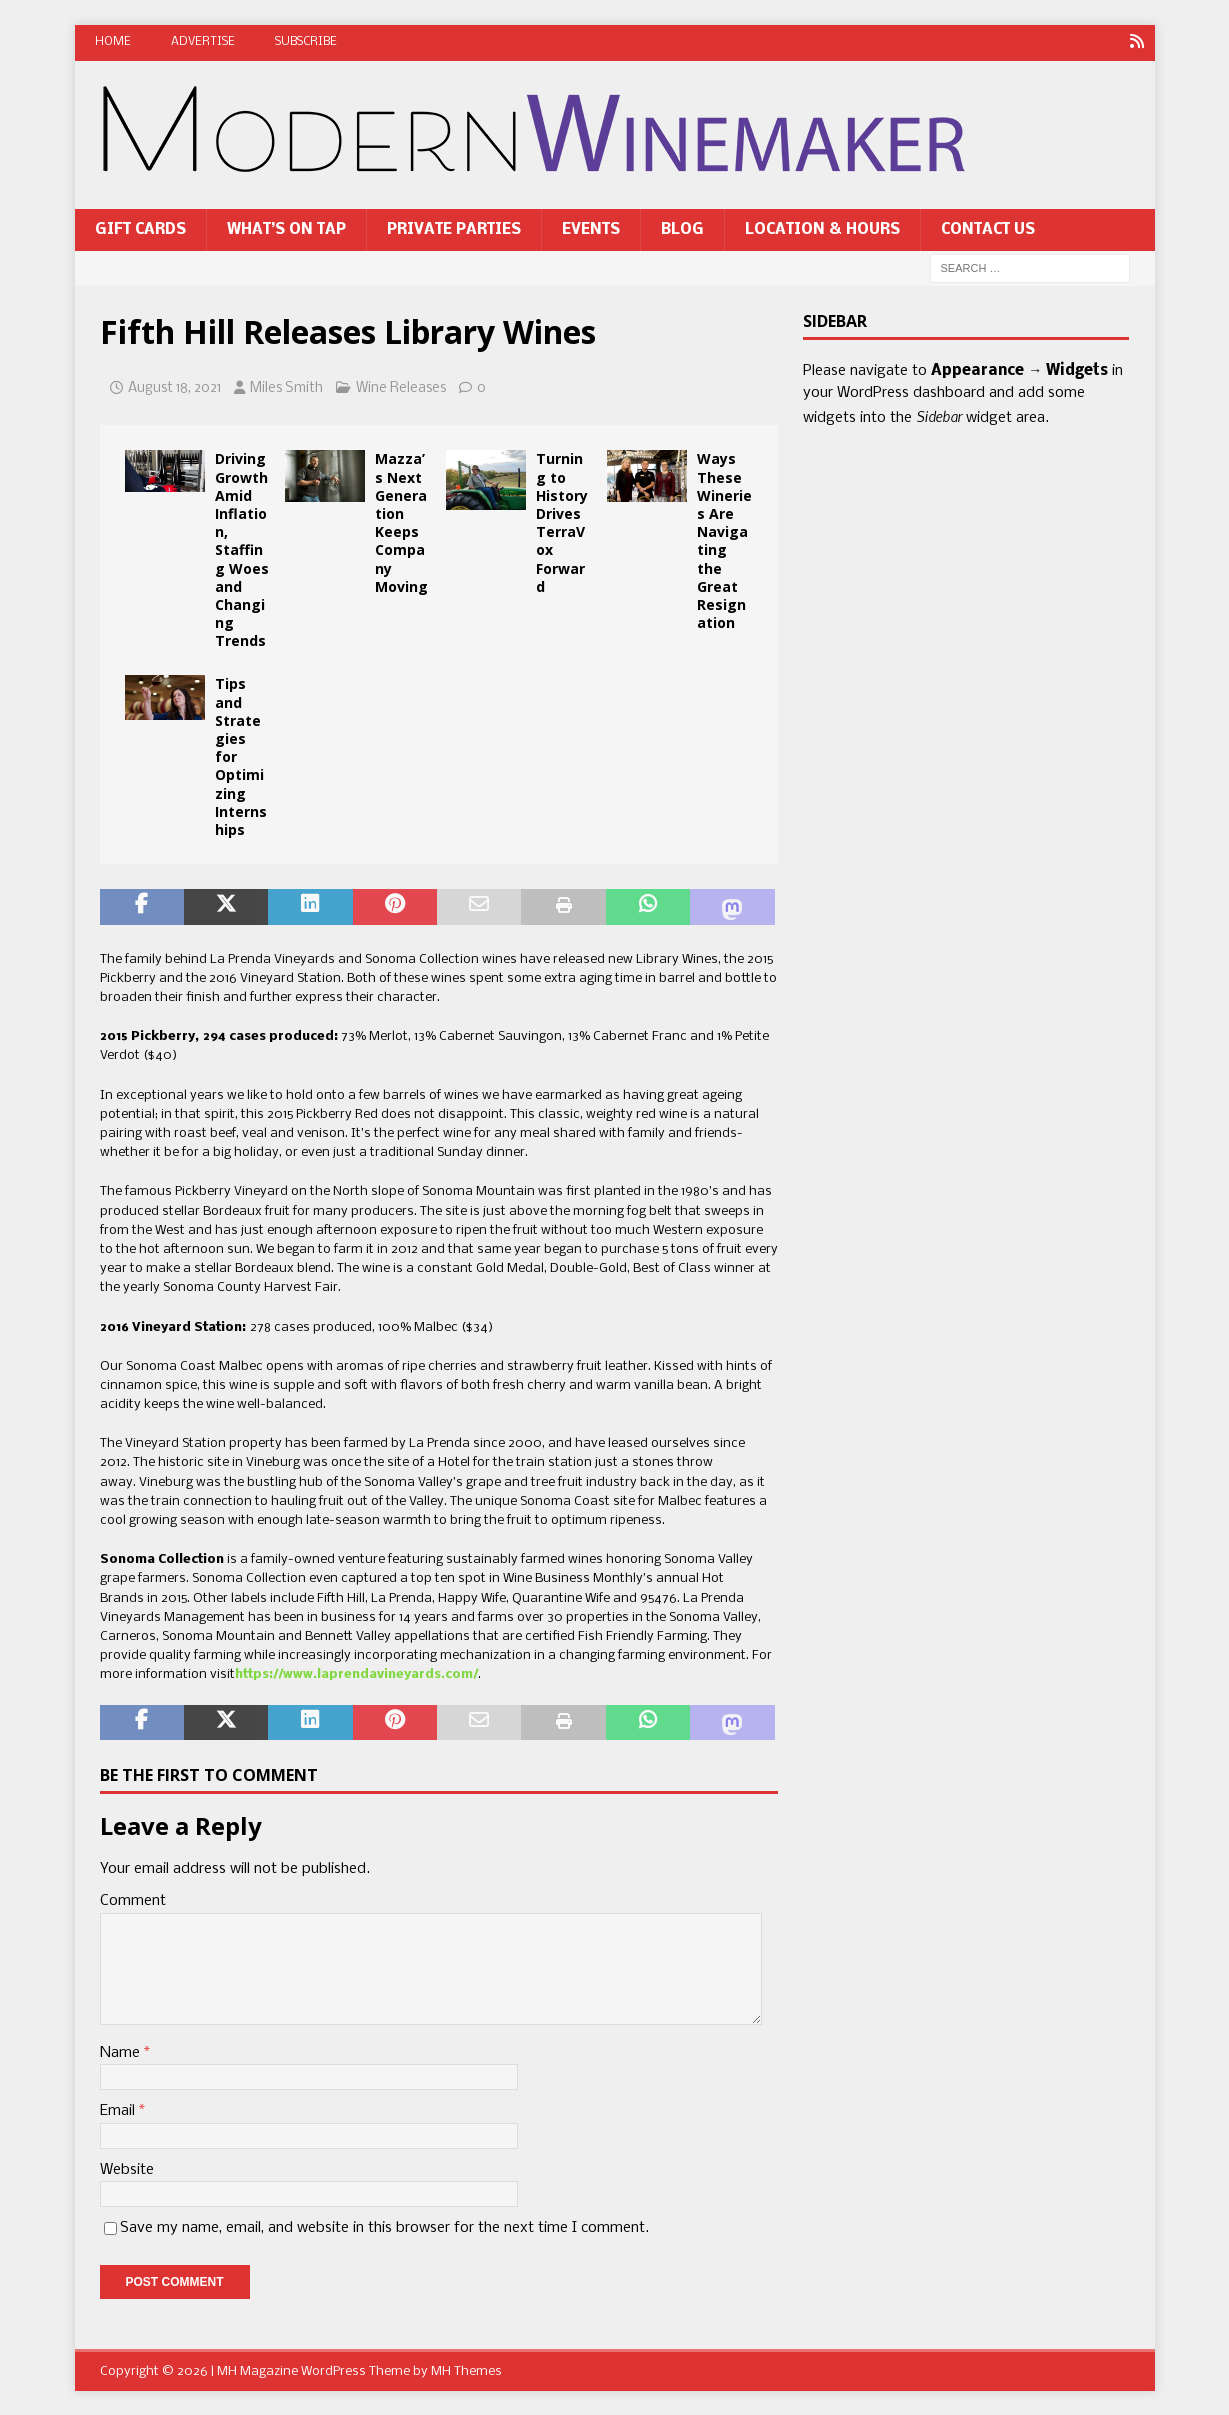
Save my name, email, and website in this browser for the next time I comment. (384, 2228)
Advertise (203, 42)
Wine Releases (401, 387)
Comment (133, 1901)
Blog (682, 229)
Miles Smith (286, 387)
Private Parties (454, 229)
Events (591, 229)
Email (119, 2111)
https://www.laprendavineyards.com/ (356, 1674)
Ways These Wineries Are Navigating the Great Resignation (724, 540)
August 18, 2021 (174, 387)
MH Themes (466, 2370)
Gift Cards (140, 229)
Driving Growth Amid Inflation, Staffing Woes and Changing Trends (242, 549)
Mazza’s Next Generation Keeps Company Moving (401, 522)
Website (127, 2169)
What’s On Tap (286, 229)
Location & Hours (822, 229)
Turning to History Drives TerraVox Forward (562, 522)
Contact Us (988, 229)
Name (122, 2052)
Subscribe (306, 42)
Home (113, 42)
